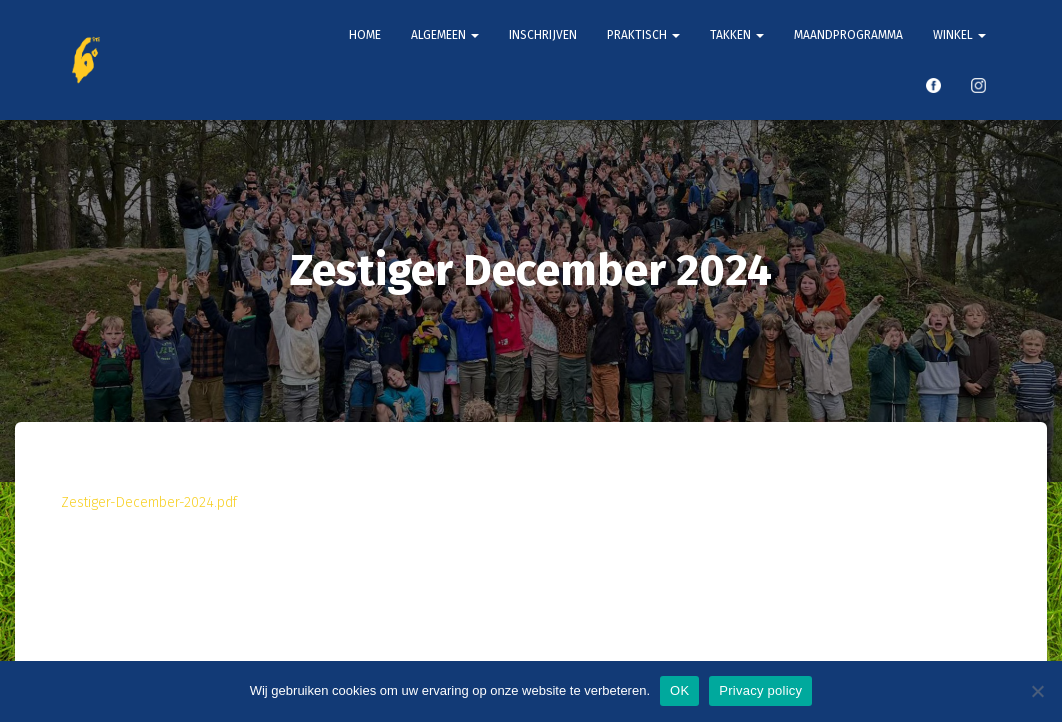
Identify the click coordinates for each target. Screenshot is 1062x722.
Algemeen (445, 35)
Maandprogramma (848, 35)
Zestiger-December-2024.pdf (149, 502)
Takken (737, 35)
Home (365, 35)
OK (679, 690)
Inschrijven (543, 35)
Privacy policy (760, 690)
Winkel (959, 35)
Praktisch (643, 35)
